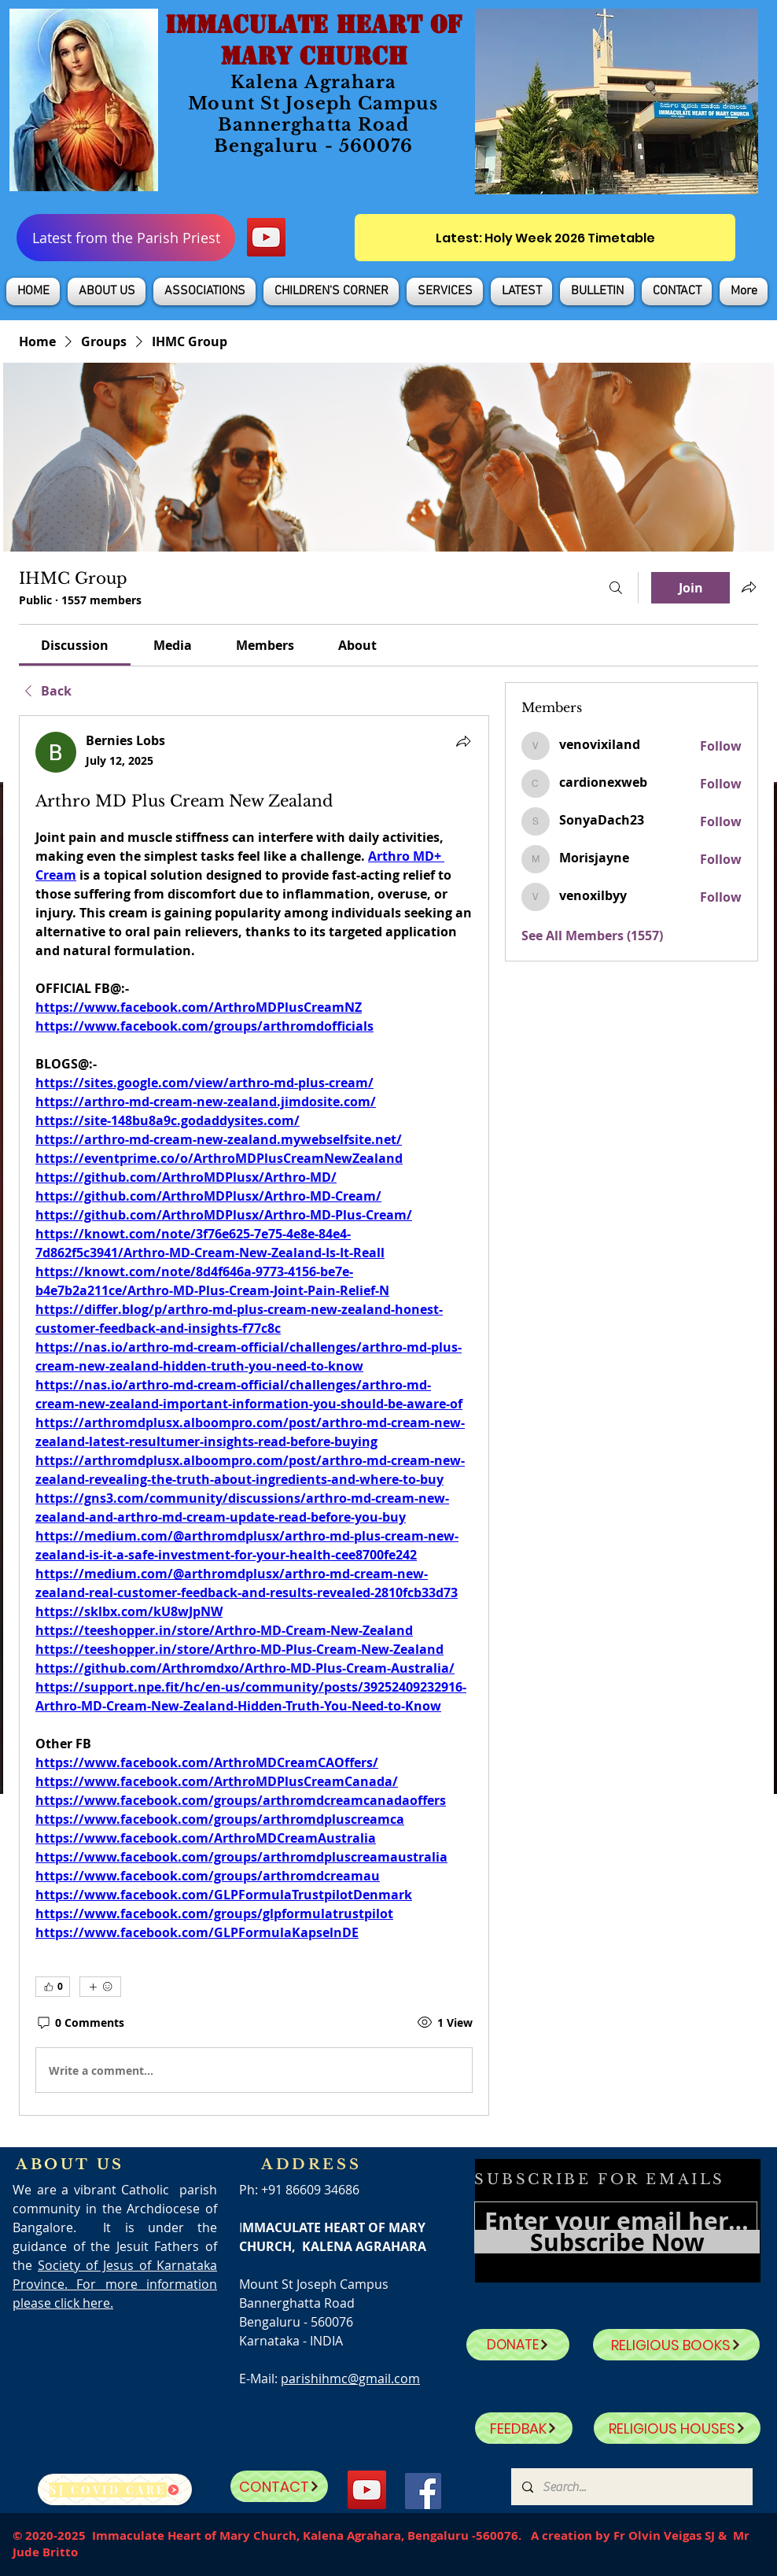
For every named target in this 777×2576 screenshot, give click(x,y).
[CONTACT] (279, 2486)
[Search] (615, 587)
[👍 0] (52, 1986)
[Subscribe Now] (617, 2241)
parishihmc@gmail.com (350, 2378)
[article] (254, 1415)
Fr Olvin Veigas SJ (664, 2535)
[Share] (463, 741)
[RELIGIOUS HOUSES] (677, 2428)
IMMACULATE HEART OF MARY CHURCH (313, 40)
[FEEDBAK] (524, 2428)
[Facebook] (423, 2491)
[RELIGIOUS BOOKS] (676, 2344)
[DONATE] (517, 2344)
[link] (75, 645)
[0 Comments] (79, 2023)
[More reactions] (100, 1986)
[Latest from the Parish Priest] (126, 237)
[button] (106, 291)
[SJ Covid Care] (115, 2489)
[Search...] (631, 2486)
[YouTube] (266, 237)
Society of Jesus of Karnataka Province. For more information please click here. (115, 2284)
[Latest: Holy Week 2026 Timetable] (545, 237)
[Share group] (748, 587)
